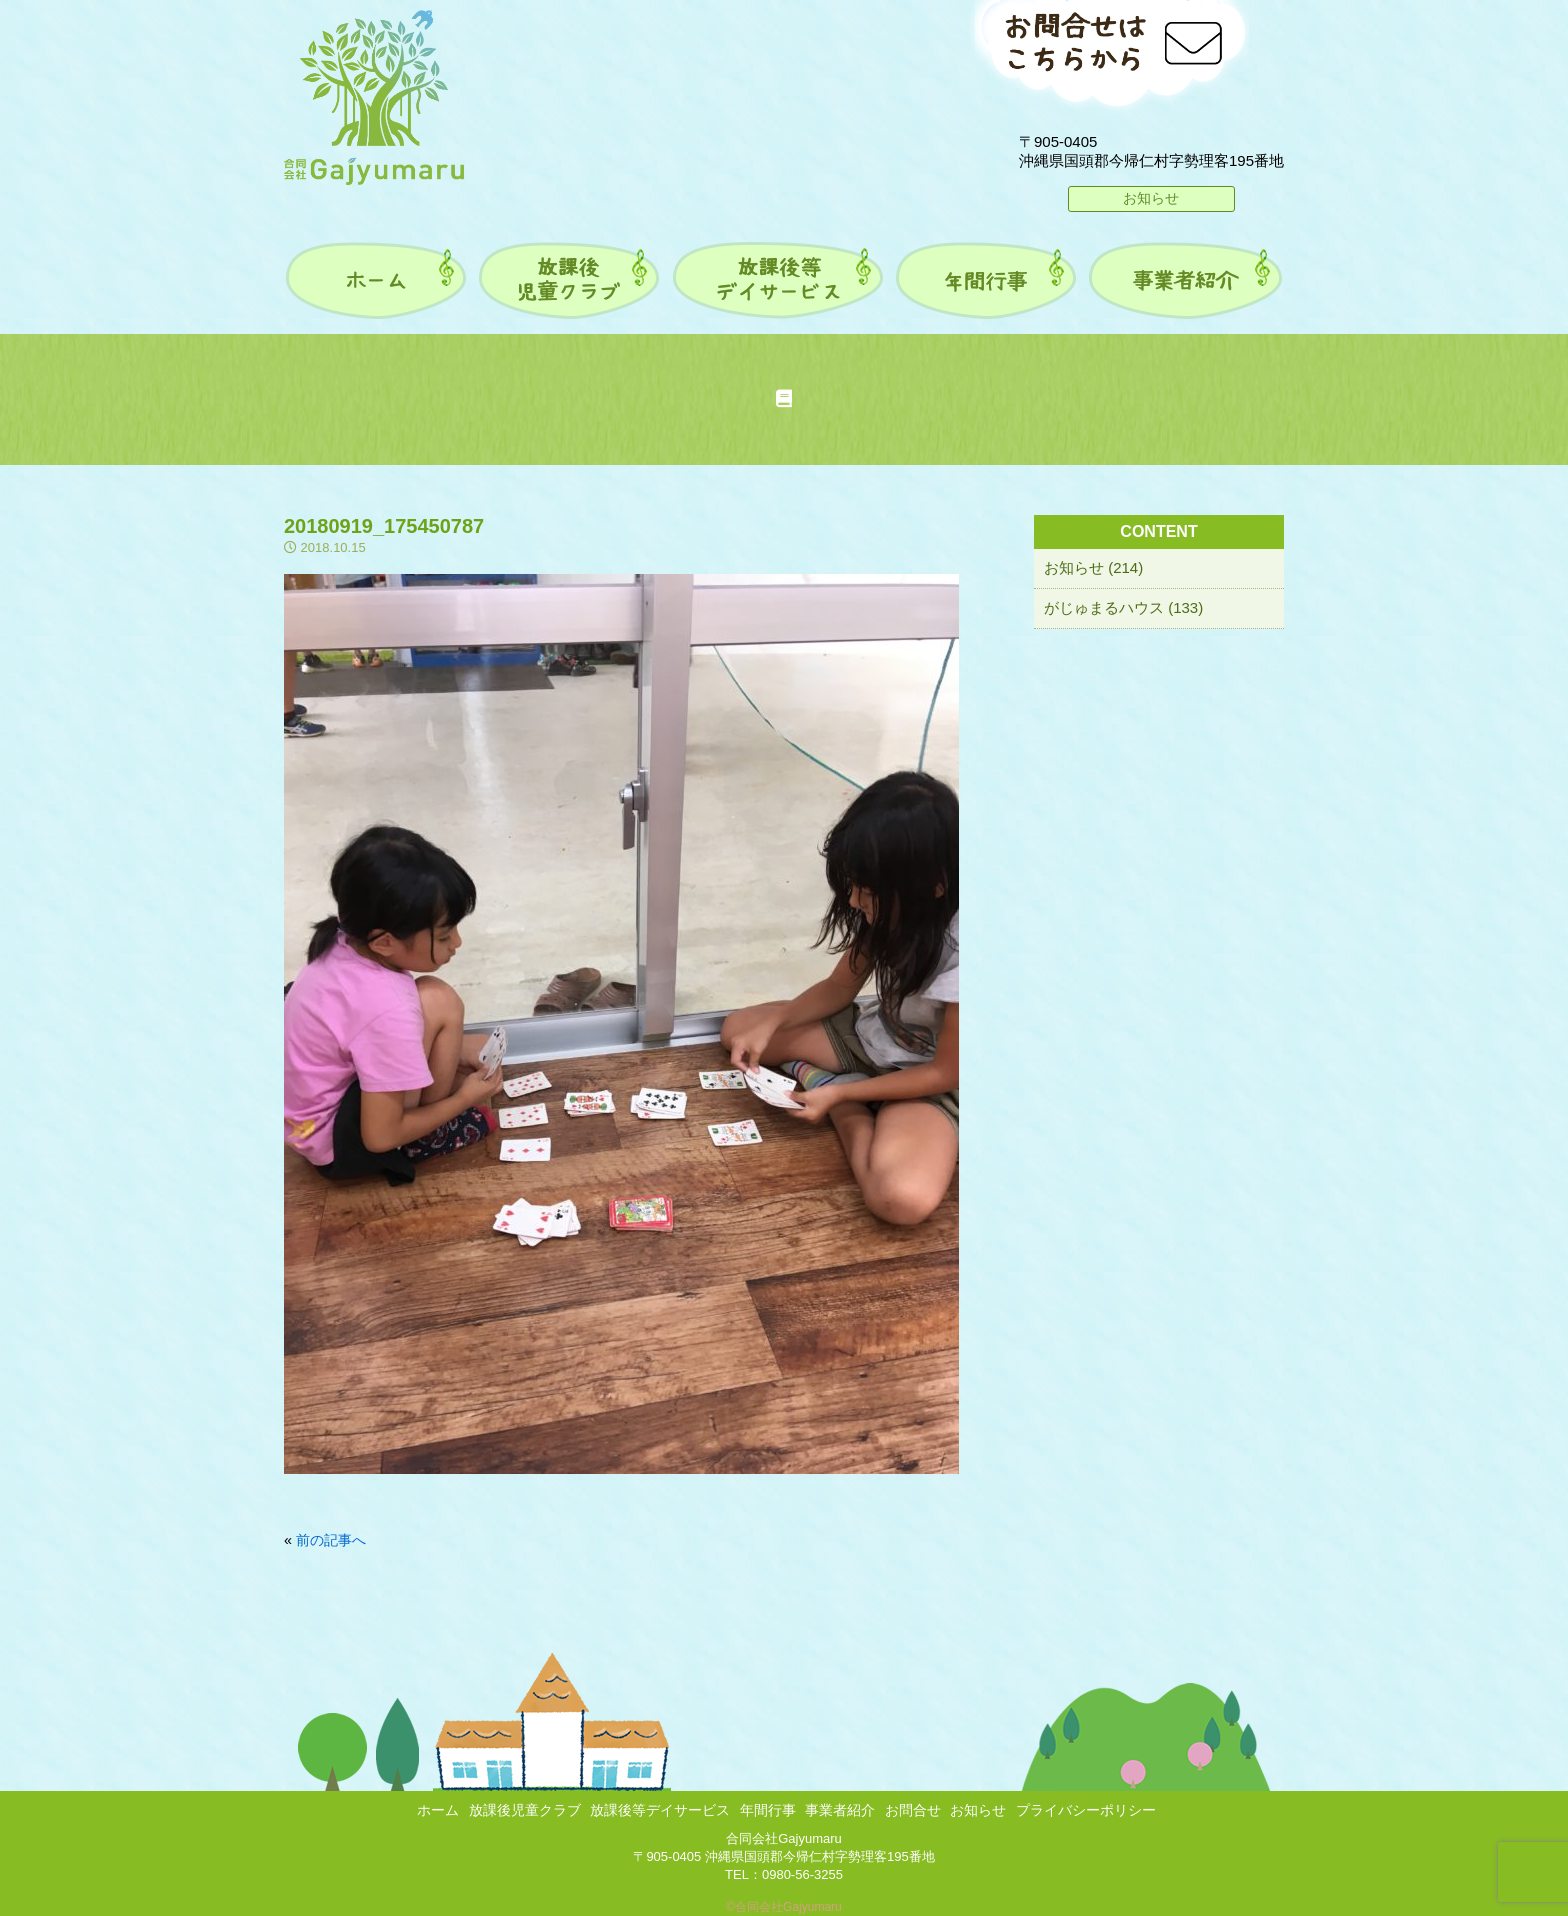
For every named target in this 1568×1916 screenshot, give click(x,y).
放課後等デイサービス (660, 1810)
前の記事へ (331, 1540)
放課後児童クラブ (525, 1810)
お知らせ (1151, 198)
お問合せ (913, 1810)
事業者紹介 (840, 1810)
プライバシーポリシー (1086, 1810)
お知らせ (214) (1093, 567)
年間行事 (768, 1810)
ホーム (438, 1810)
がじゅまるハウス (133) (1123, 607)
